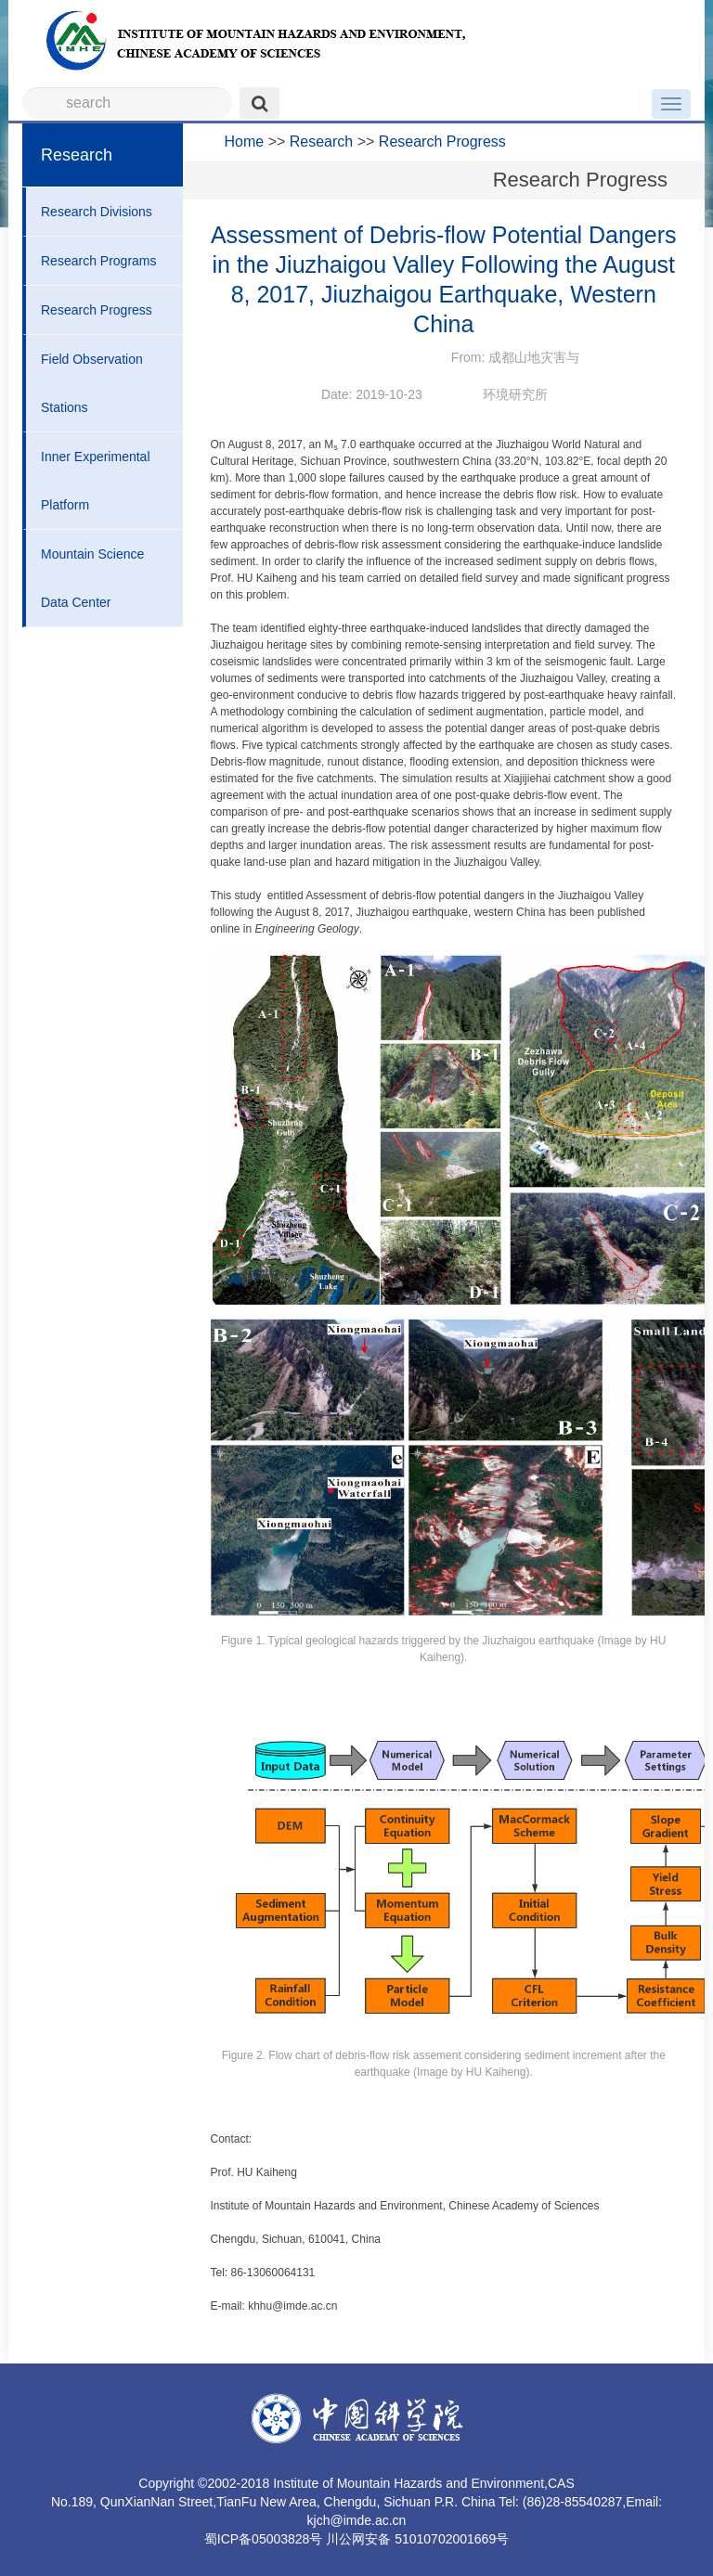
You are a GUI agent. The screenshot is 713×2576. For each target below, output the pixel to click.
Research (321, 141)
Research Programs (99, 260)
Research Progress (96, 310)
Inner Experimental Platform (95, 480)
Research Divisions (96, 211)
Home (245, 141)
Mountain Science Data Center (92, 578)
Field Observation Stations (92, 383)
